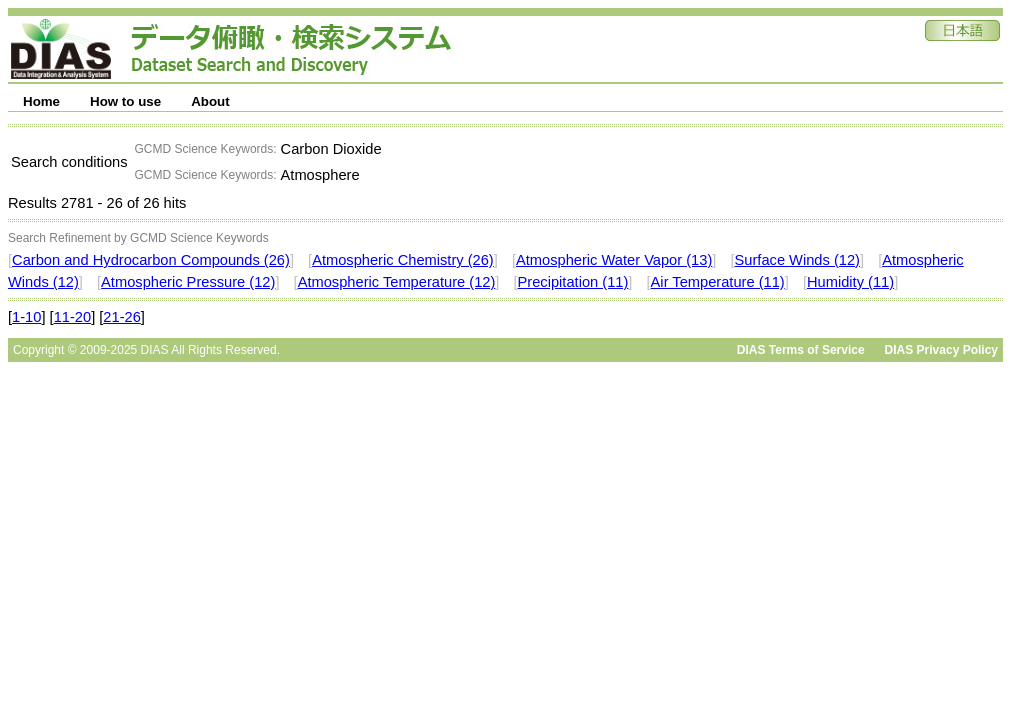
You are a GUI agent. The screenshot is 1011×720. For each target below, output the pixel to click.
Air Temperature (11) (718, 282)
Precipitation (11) (573, 282)
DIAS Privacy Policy (941, 350)
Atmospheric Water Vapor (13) (614, 260)
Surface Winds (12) (797, 260)
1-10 (26, 317)
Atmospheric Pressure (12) (188, 282)
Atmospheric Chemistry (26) (403, 260)
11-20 (73, 317)
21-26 (122, 317)
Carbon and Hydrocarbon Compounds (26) (151, 260)
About (210, 101)
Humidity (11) (850, 282)
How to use (125, 101)
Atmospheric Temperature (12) (397, 282)
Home (41, 101)
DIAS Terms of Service (801, 350)
